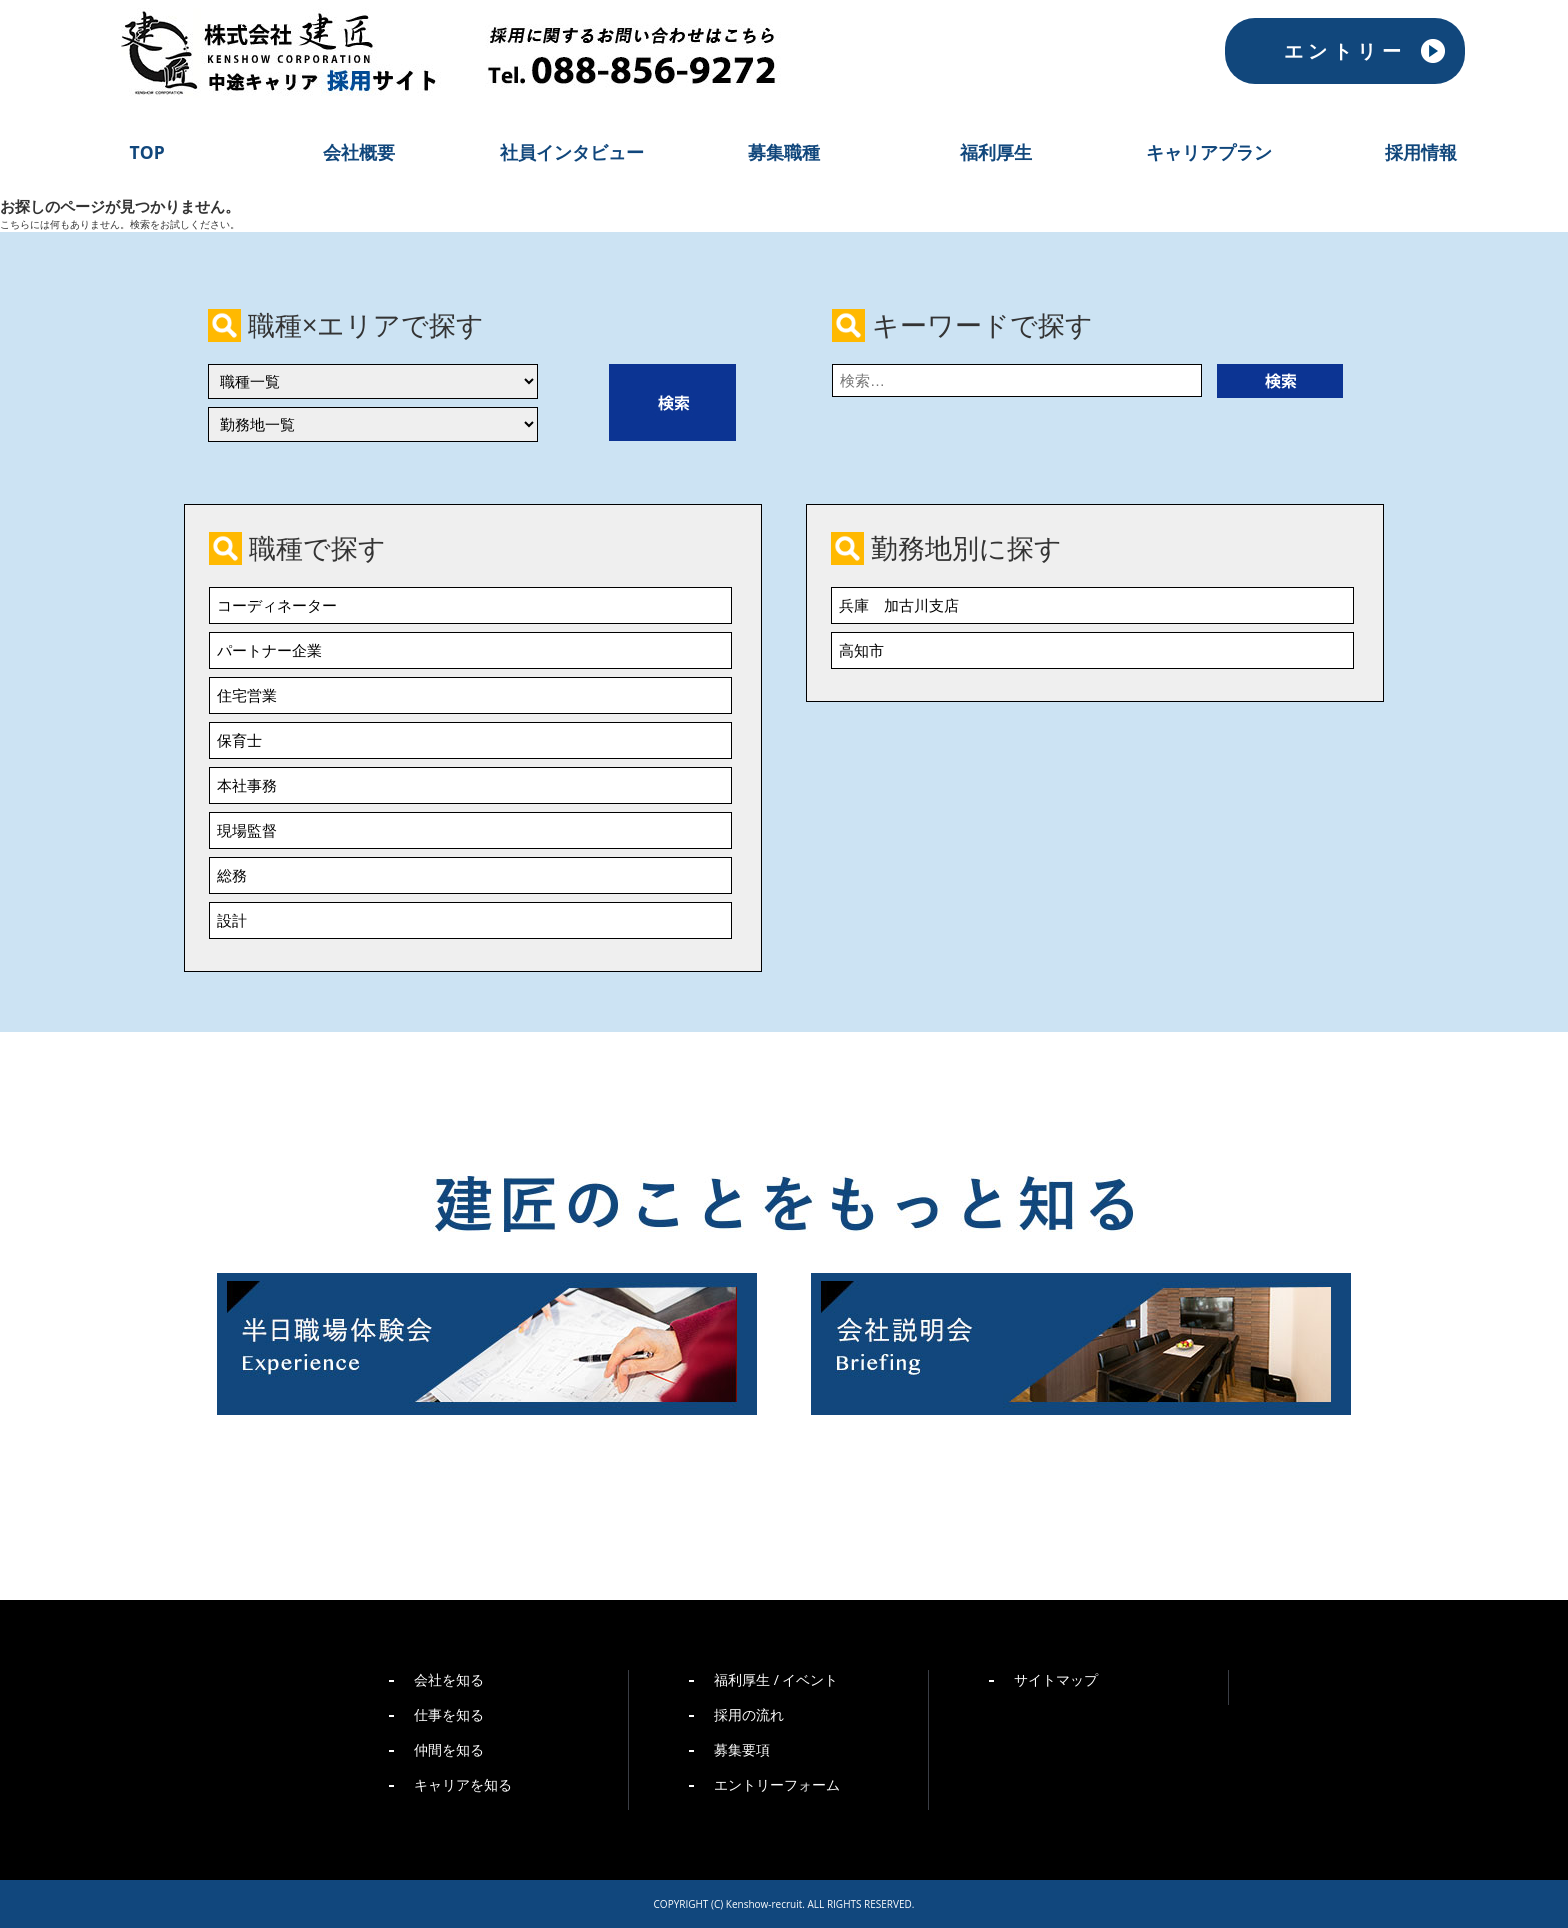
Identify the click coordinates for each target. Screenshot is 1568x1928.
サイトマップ (1056, 1679)
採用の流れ (749, 1714)
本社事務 (247, 785)
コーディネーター (277, 605)
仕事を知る (449, 1714)
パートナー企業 (269, 650)
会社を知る (449, 1679)
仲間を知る (449, 1749)
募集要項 (742, 1749)
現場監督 (247, 830)
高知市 (861, 650)
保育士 (239, 740)
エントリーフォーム (777, 1784)
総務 (232, 875)
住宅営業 (247, 695)
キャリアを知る (463, 1784)
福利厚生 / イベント (776, 1679)
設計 (232, 920)
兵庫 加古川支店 (899, 605)
